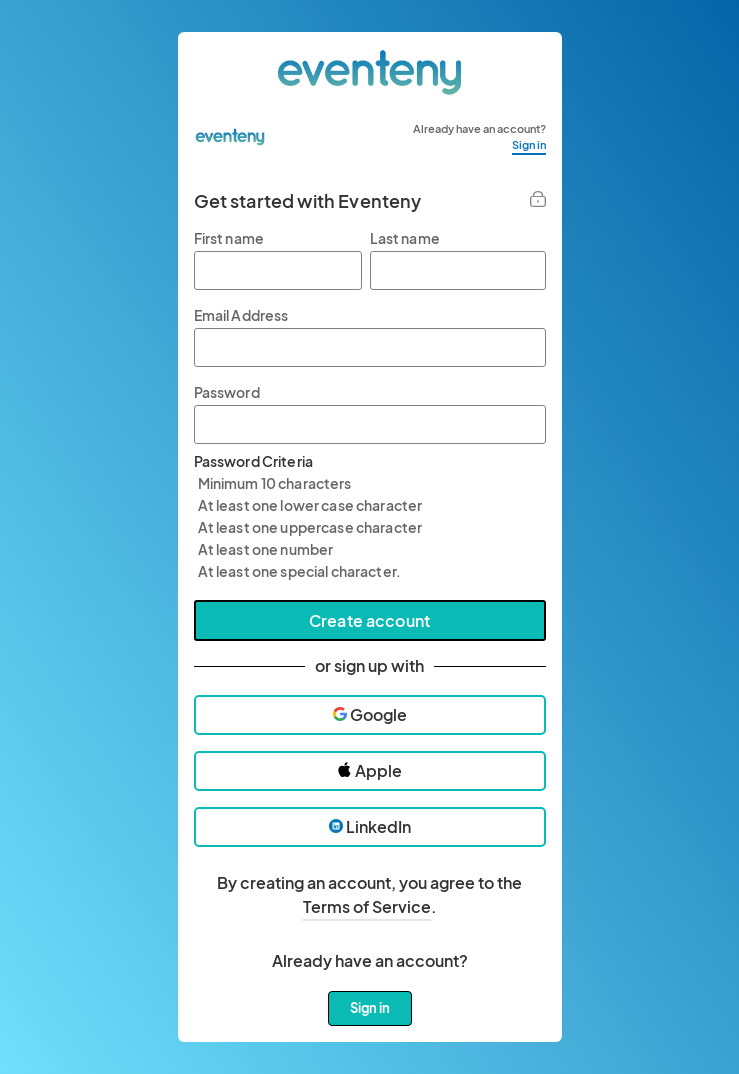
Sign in (529, 144)
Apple (369, 770)
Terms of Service (367, 906)
